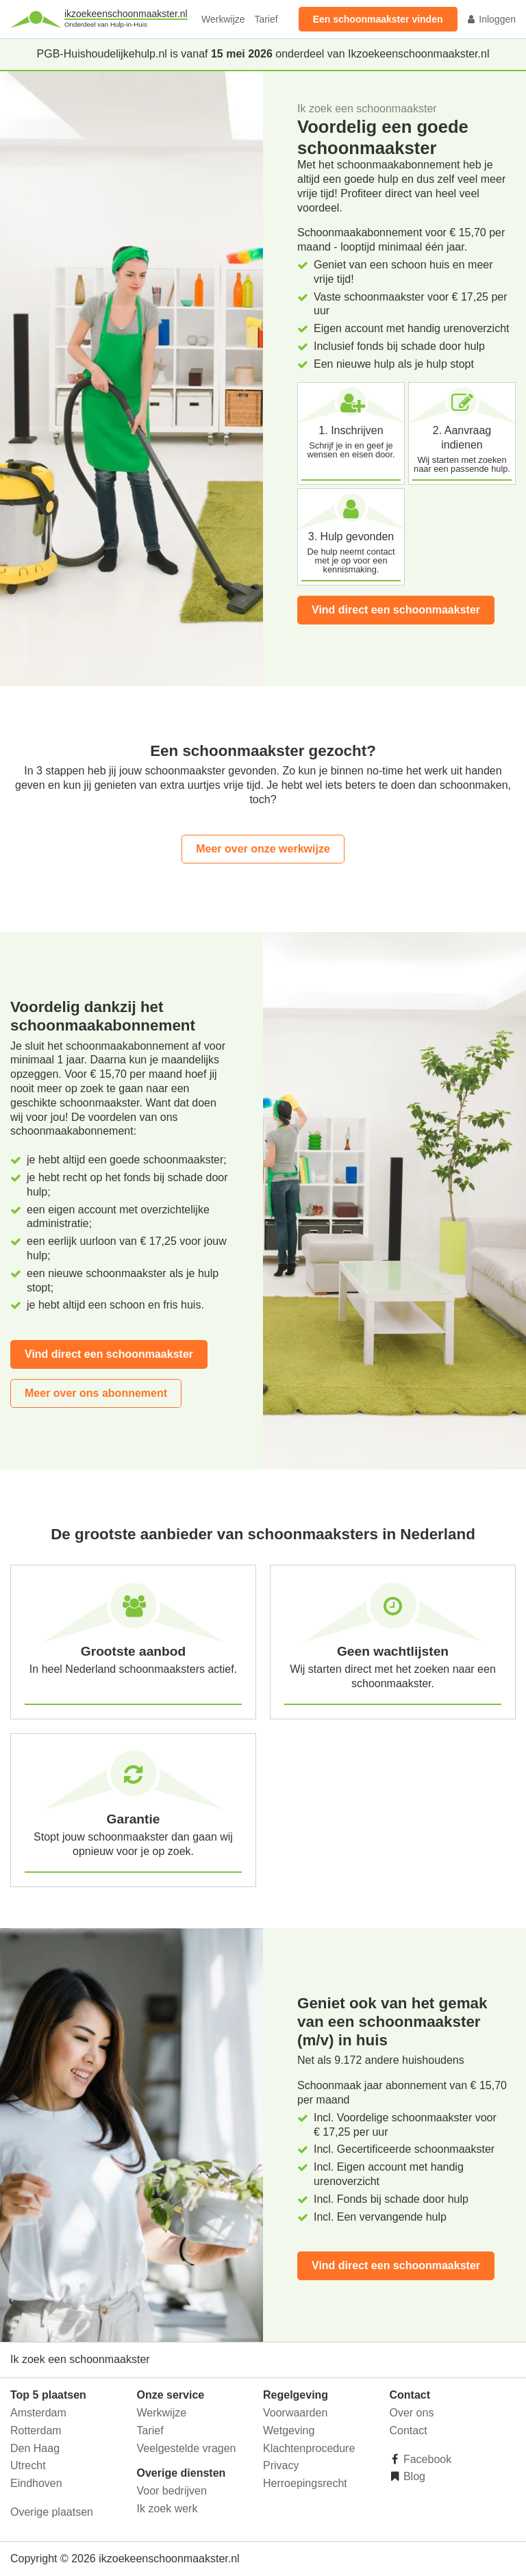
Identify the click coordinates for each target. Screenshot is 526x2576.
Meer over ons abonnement (96, 1393)
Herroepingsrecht (305, 2483)
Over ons (412, 2413)
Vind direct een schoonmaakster (396, 610)
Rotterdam (36, 2430)
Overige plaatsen (51, 2512)
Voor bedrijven (172, 2491)
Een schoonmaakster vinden (378, 19)
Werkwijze (223, 19)
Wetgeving (288, 2430)
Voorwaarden (295, 2413)
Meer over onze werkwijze (263, 849)
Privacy (281, 2465)
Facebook (426, 2459)
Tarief (265, 19)
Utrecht (28, 2465)
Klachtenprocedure (309, 2448)
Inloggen (491, 19)
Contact (408, 2430)
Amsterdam (38, 2413)
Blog (413, 2476)
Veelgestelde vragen (186, 2448)
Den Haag (35, 2448)
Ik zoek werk (167, 2508)
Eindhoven (36, 2483)
